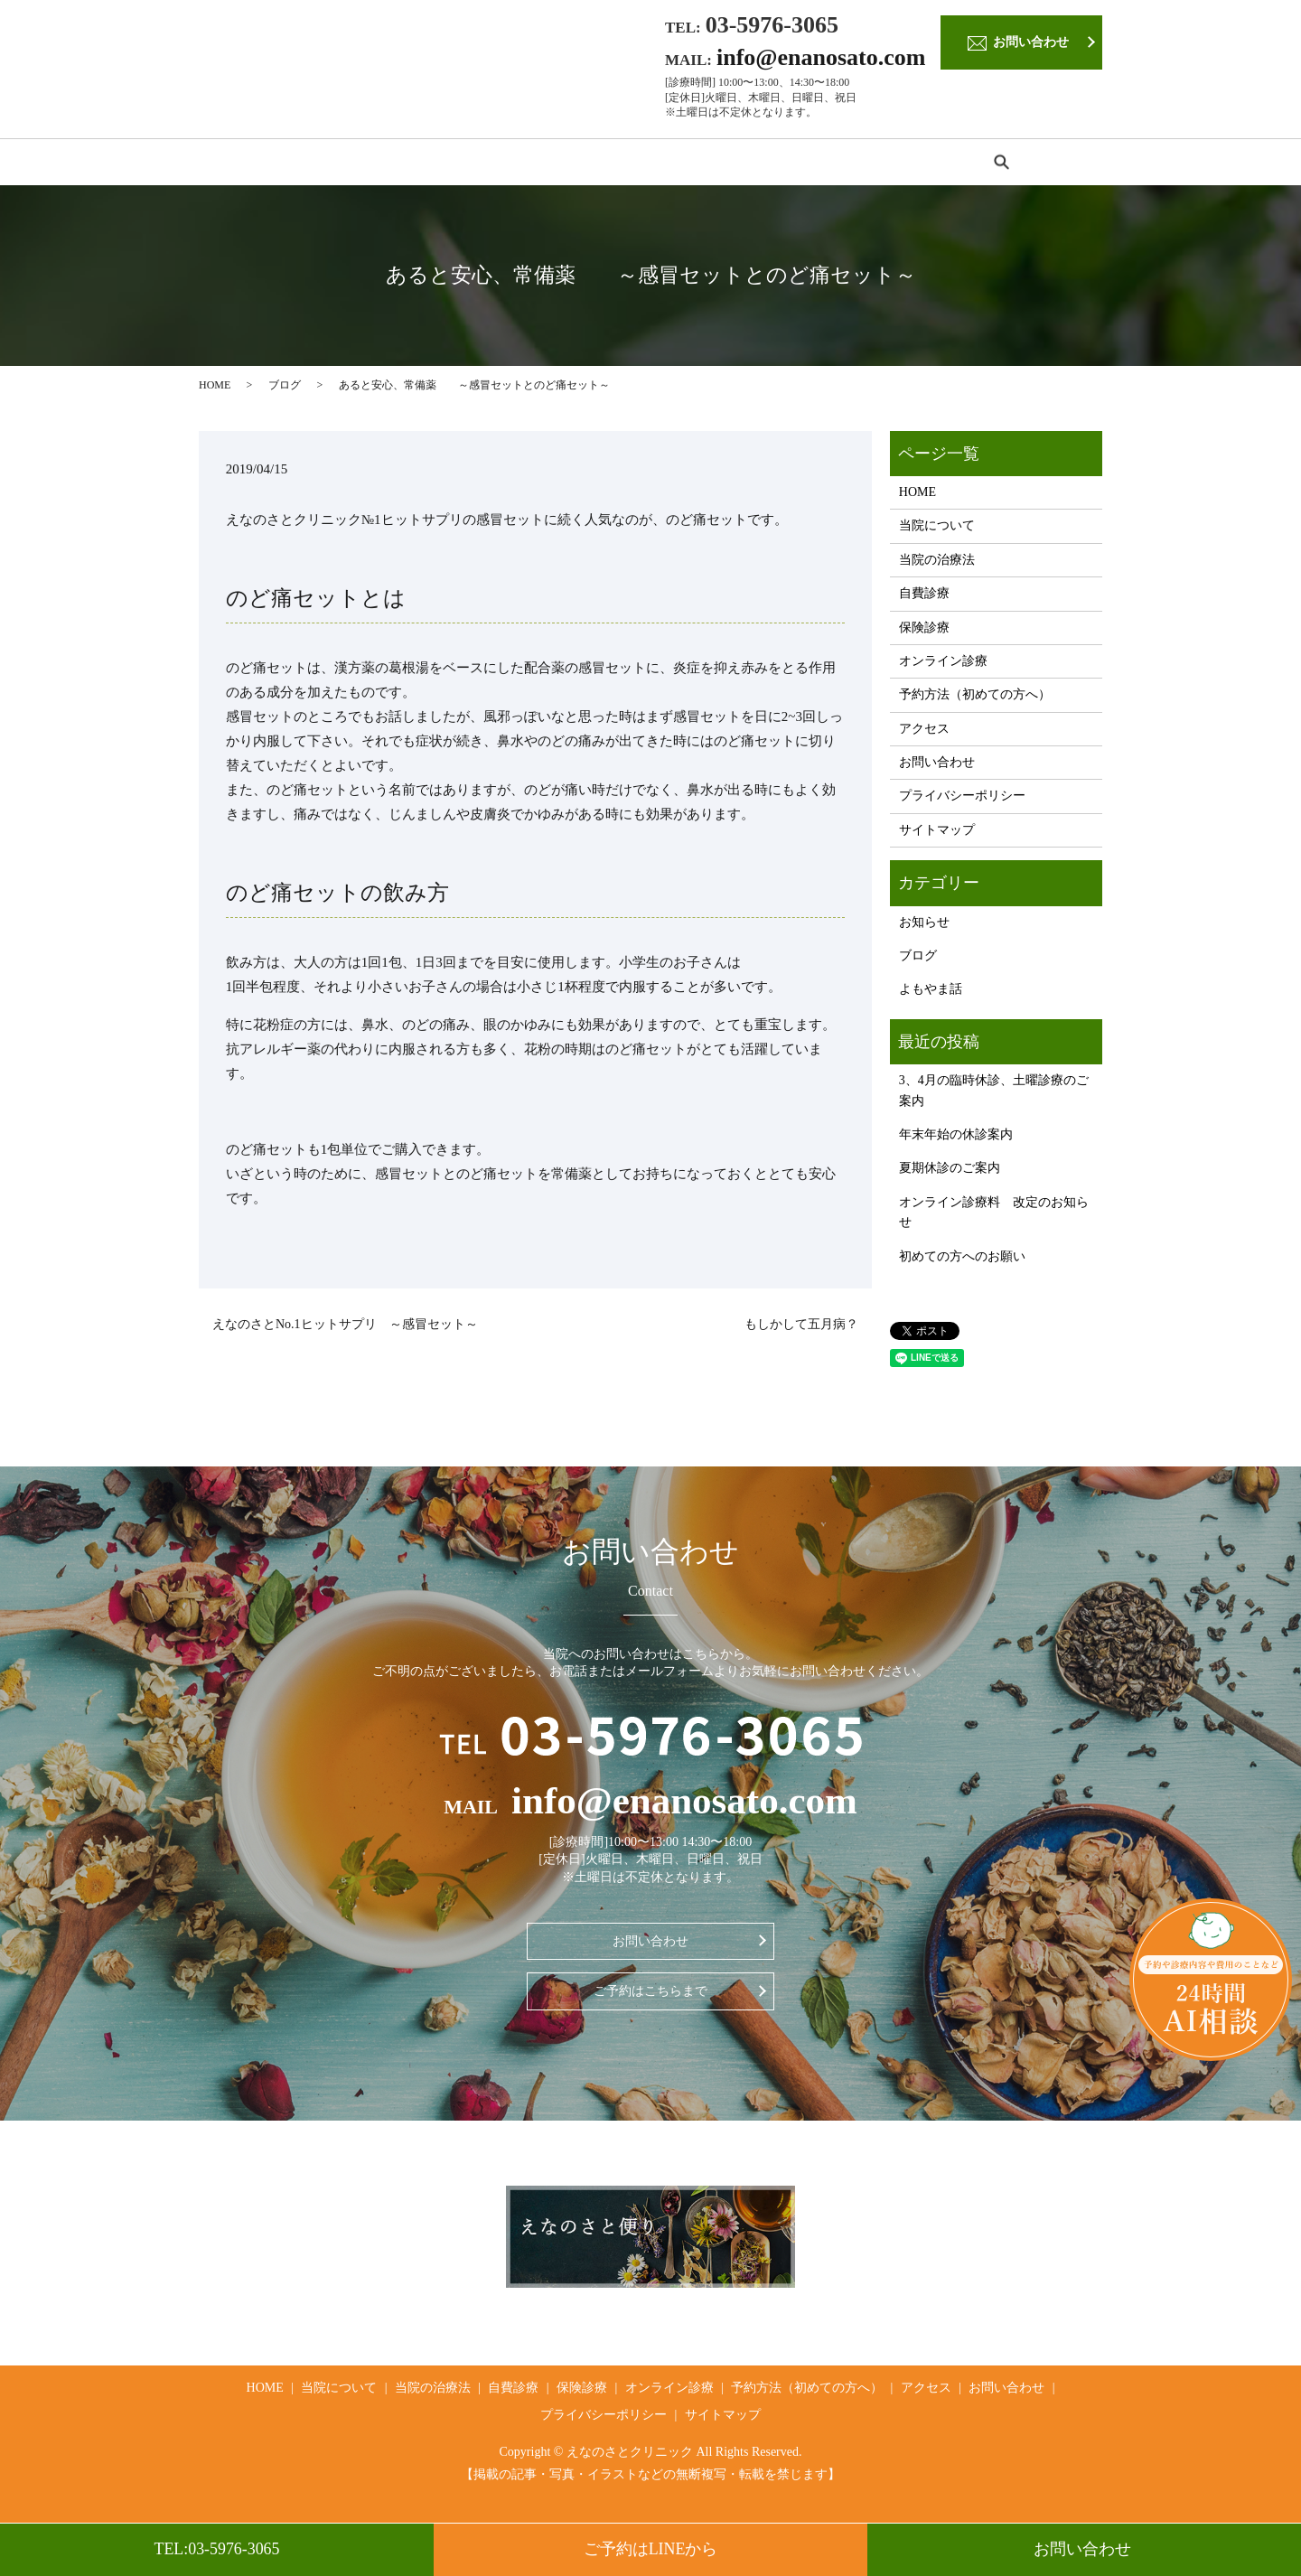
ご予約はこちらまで (650, 1996)
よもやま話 (930, 994)
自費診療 (528, 164)
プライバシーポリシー (962, 801)
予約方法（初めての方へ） (867, 164)
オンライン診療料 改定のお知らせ (994, 1217)
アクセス (1001, 164)
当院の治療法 (432, 164)
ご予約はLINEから (650, 2549)
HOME (233, 164)
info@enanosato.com (820, 57)
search (1071, 164)
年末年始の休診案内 (956, 1140)
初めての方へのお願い (962, 1261)
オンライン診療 (713, 164)
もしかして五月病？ (801, 1329)
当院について (323, 164)
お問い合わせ (1084, 2549)
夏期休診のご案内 (949, 1173)
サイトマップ (937, 835)
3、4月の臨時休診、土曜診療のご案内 (994, 1095)
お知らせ (924, 926)
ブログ (284, 389)
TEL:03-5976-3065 (217, 2549)
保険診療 (611, 164)
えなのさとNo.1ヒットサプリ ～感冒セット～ (345, 1329)
